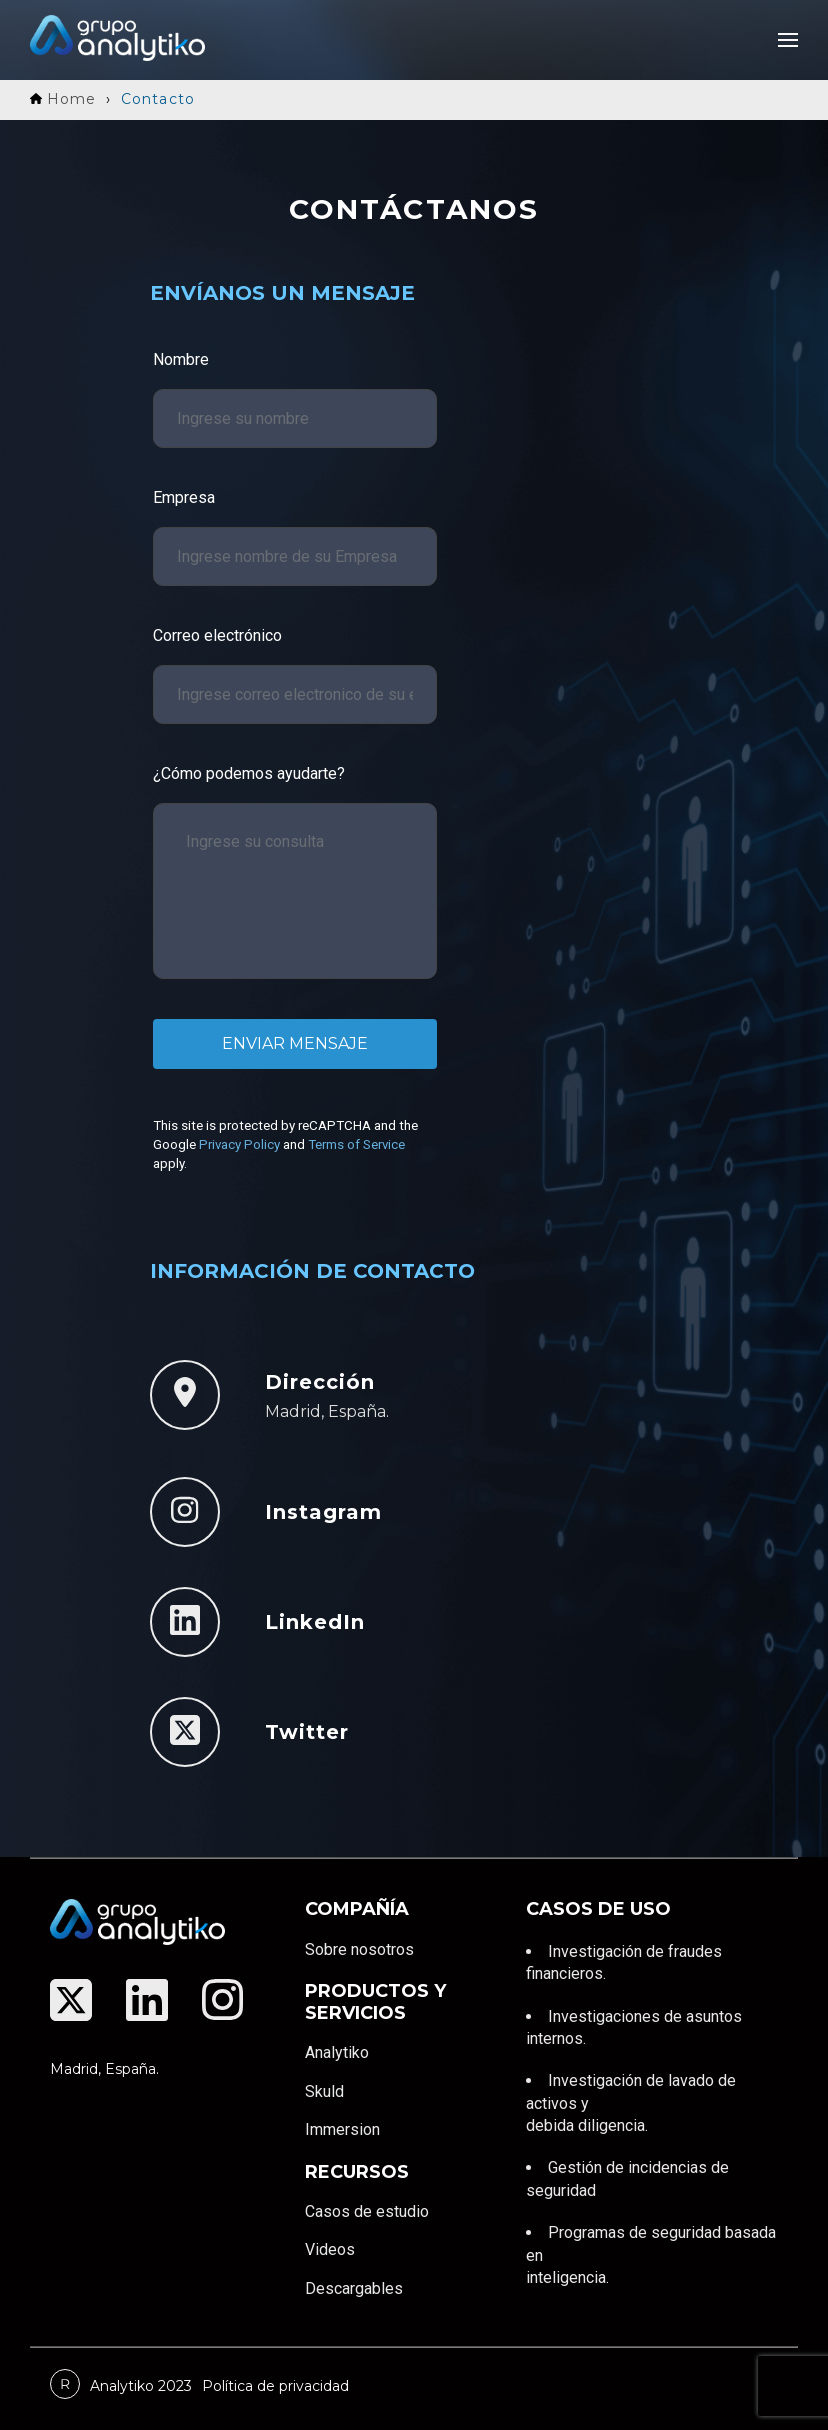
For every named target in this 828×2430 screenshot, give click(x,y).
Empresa (184, 497)
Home (63, 99)
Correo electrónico (217, 635)
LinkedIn (315, 1622)
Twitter (307, 1732)
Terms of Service (356, 1144)
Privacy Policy (239, 1144)
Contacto (157, 99)
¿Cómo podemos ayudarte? (249, 773)
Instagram (323, 1512)
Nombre (181, 359)
